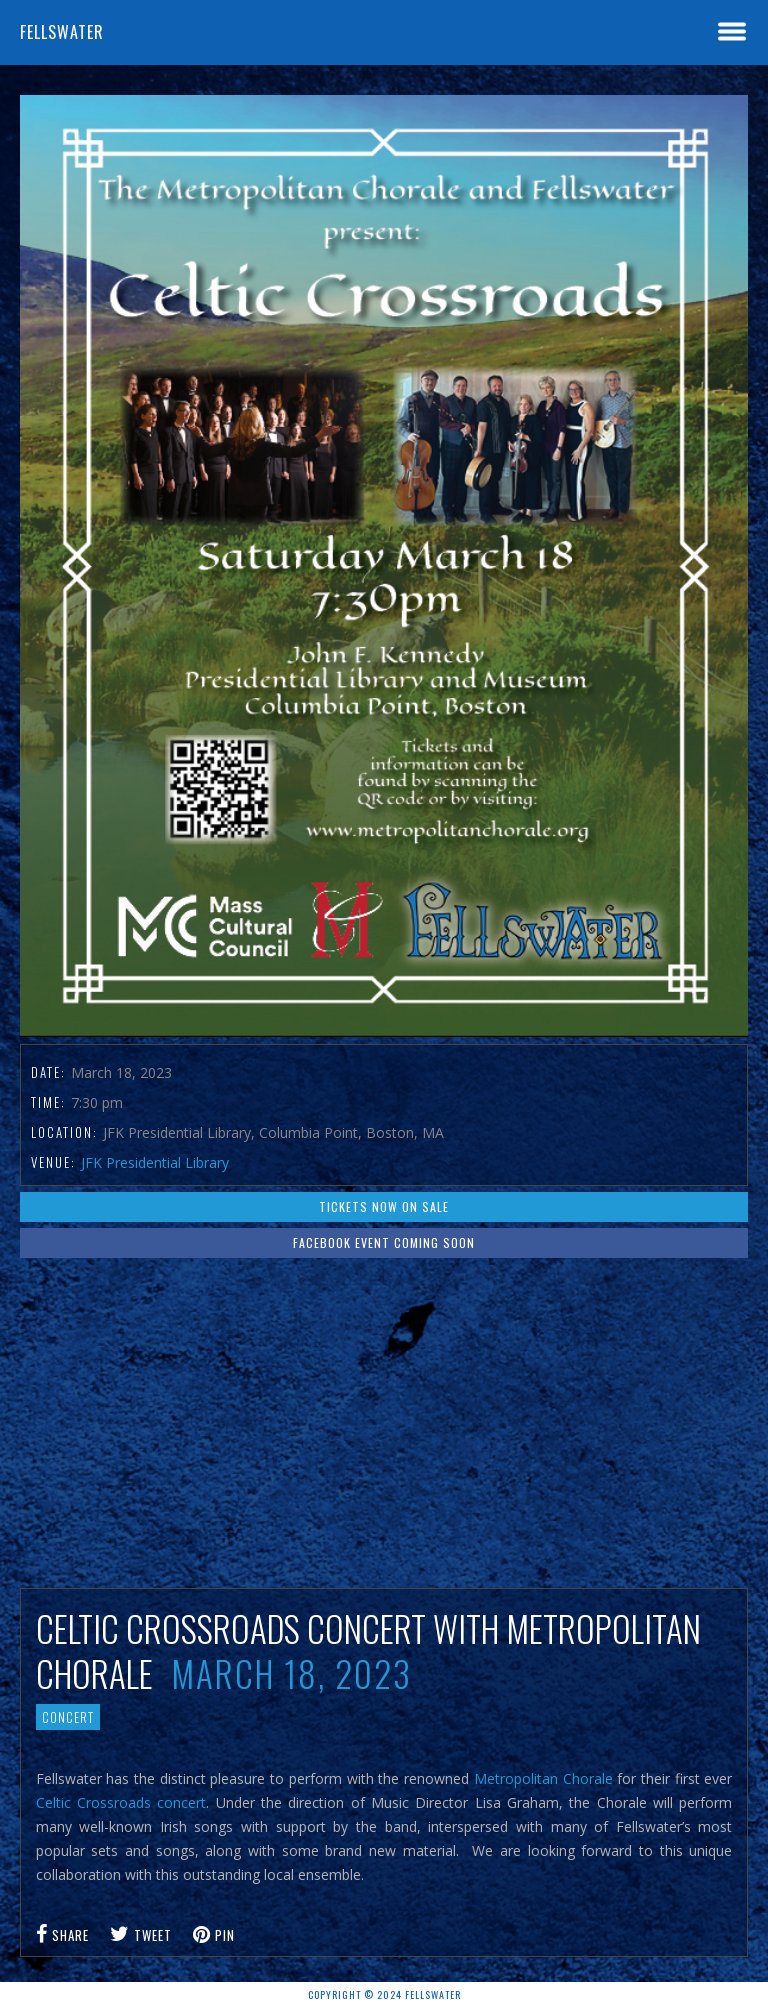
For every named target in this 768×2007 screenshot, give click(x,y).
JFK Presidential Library (155, 1162)
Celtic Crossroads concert (121, 1802)
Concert (68, 1717)
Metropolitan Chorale (543, 1778)
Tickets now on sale (384, 1206)
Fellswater (62, 32)
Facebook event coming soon (384, 1242)
